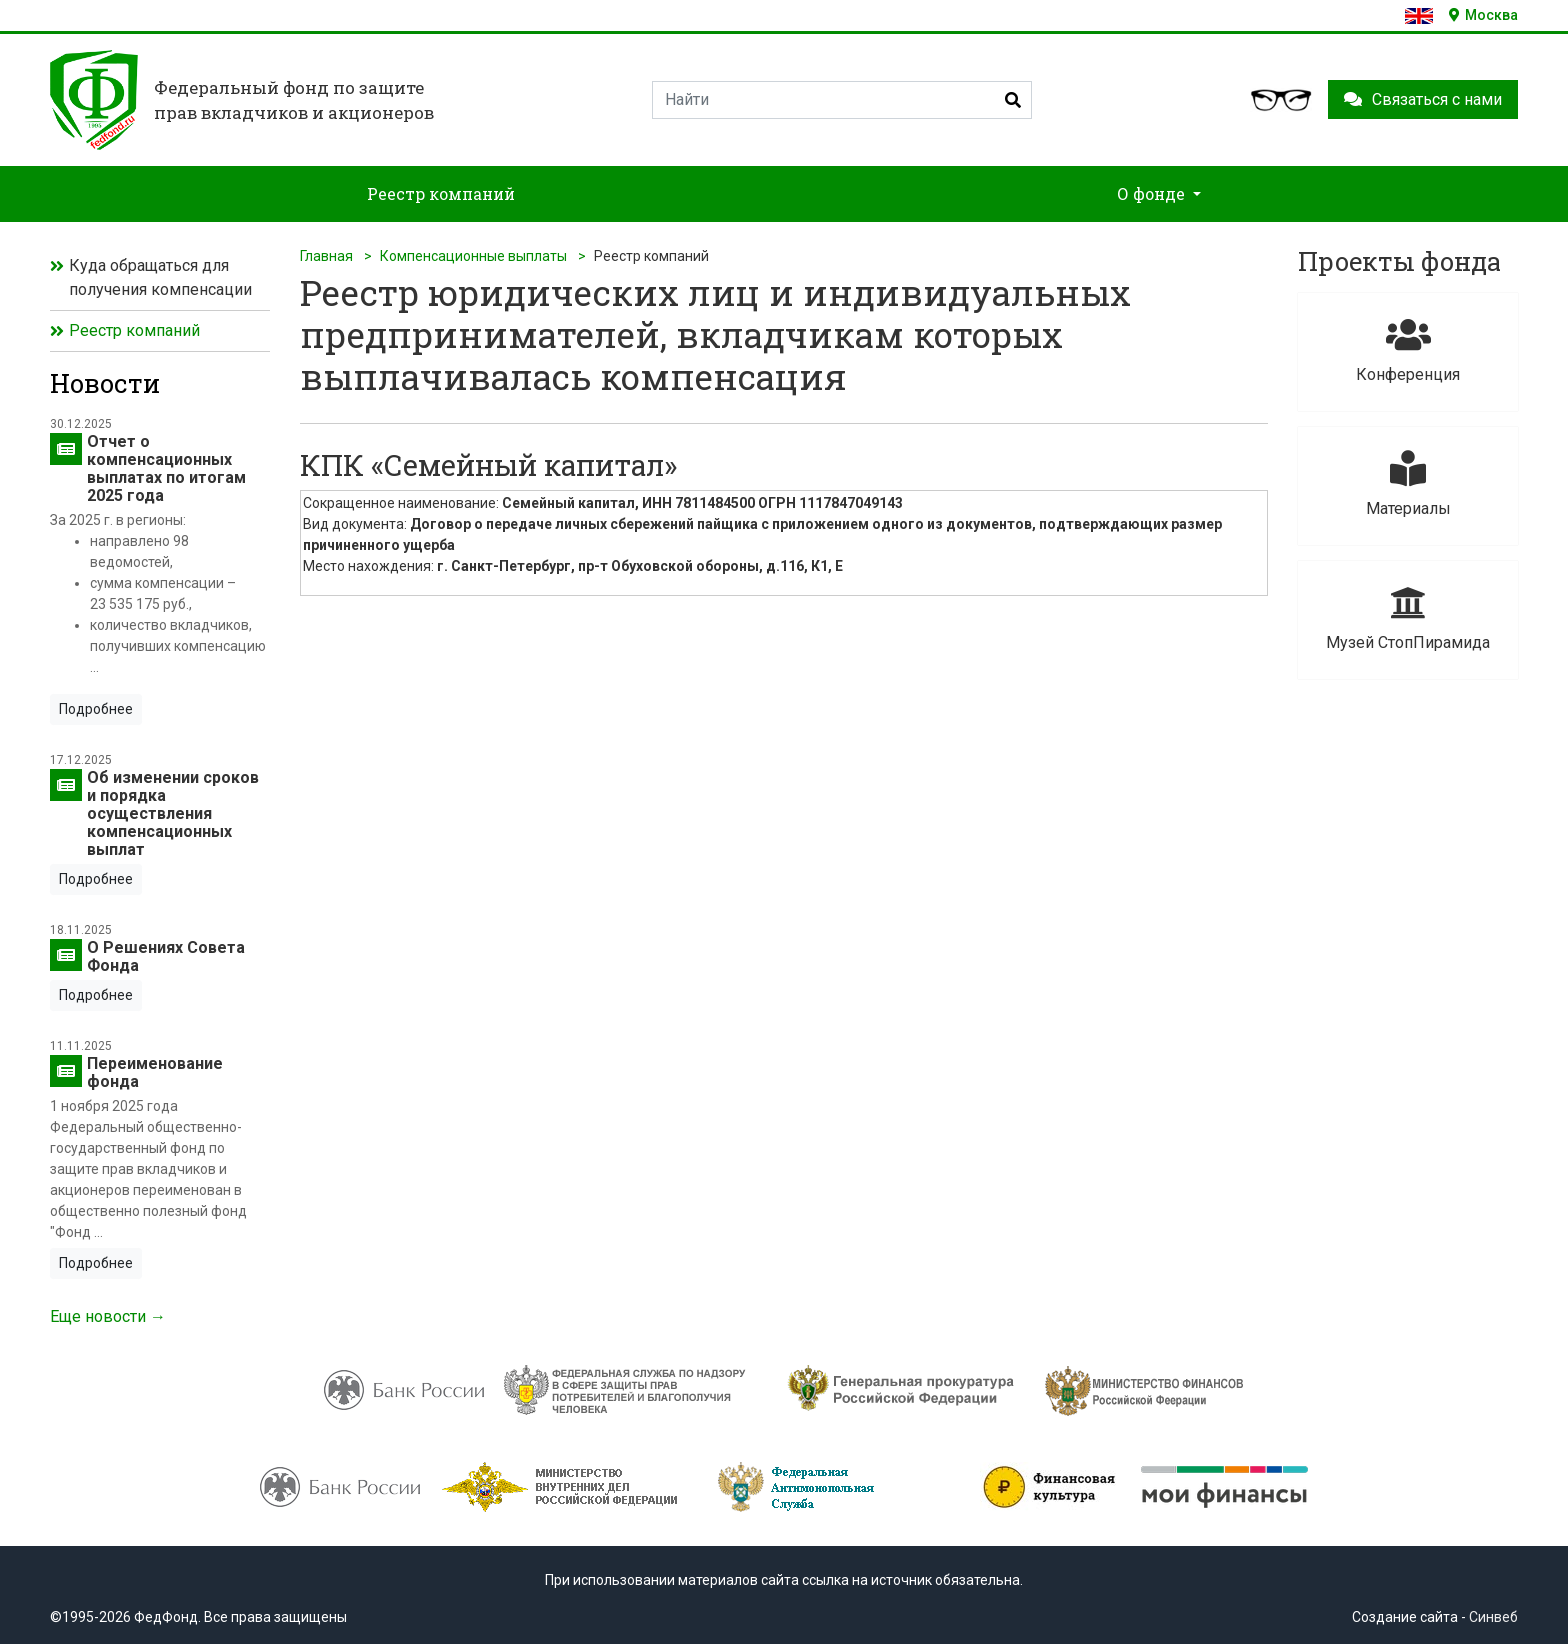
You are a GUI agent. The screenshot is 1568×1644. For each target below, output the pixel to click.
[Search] (842, 100)
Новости (105, 383)
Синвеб (1493, 1617)
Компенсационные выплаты (473, 256)
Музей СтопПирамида (1408, 618)
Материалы (1408, 484)
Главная (326, 256)
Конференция (1408, 350)
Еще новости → (108, 1316)
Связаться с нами (1423, 99)
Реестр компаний (134, 330)
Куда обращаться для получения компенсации (160, 277)
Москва (1483, 15)
